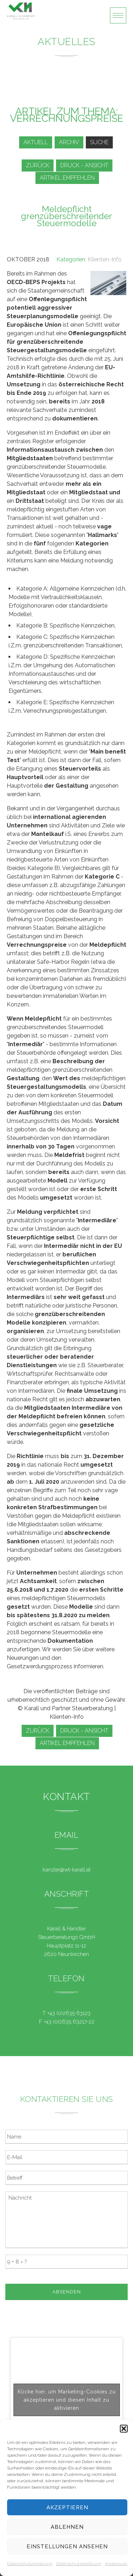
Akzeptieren (67, 2507)
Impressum (116, 2563)
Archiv (69, 142)
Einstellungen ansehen (67, 2546)
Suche (99, 142)
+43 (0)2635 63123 (68, 2013)
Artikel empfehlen (67, 177)
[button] (123, 2428)
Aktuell (35, 142)
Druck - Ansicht (84, 165)
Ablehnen (67, 2527)
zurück (37, 165)
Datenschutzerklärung (29, 2563)
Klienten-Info (105, 259)
